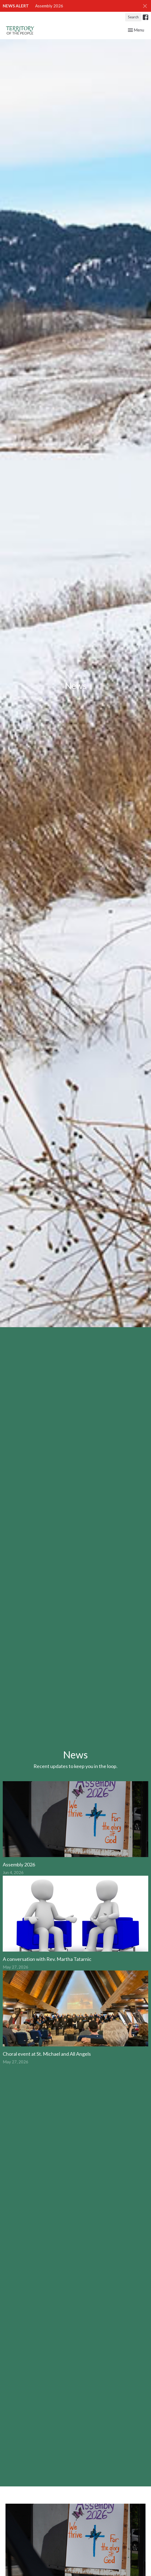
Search (133, 17)
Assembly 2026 (49, 5)
